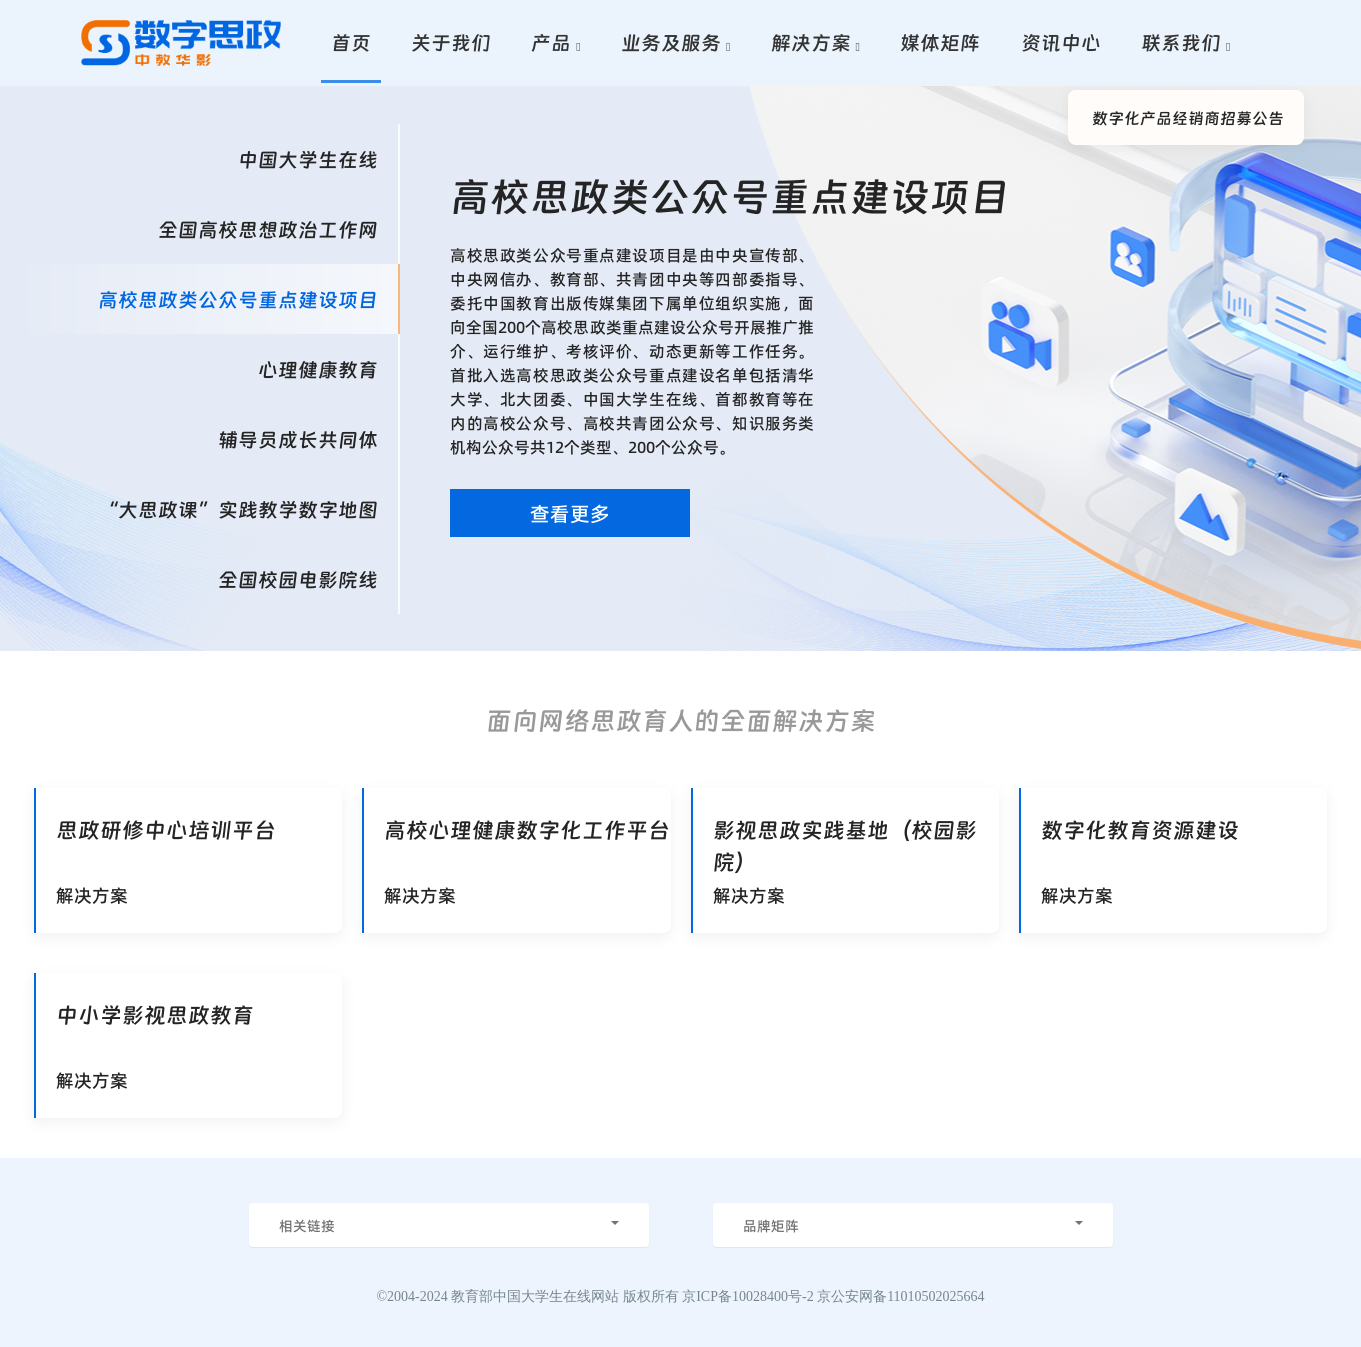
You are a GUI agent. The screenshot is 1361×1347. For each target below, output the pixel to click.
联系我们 (1181, 42)
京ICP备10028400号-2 (747, 1296)
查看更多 (570, 513)
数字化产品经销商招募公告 (1188, 117)
